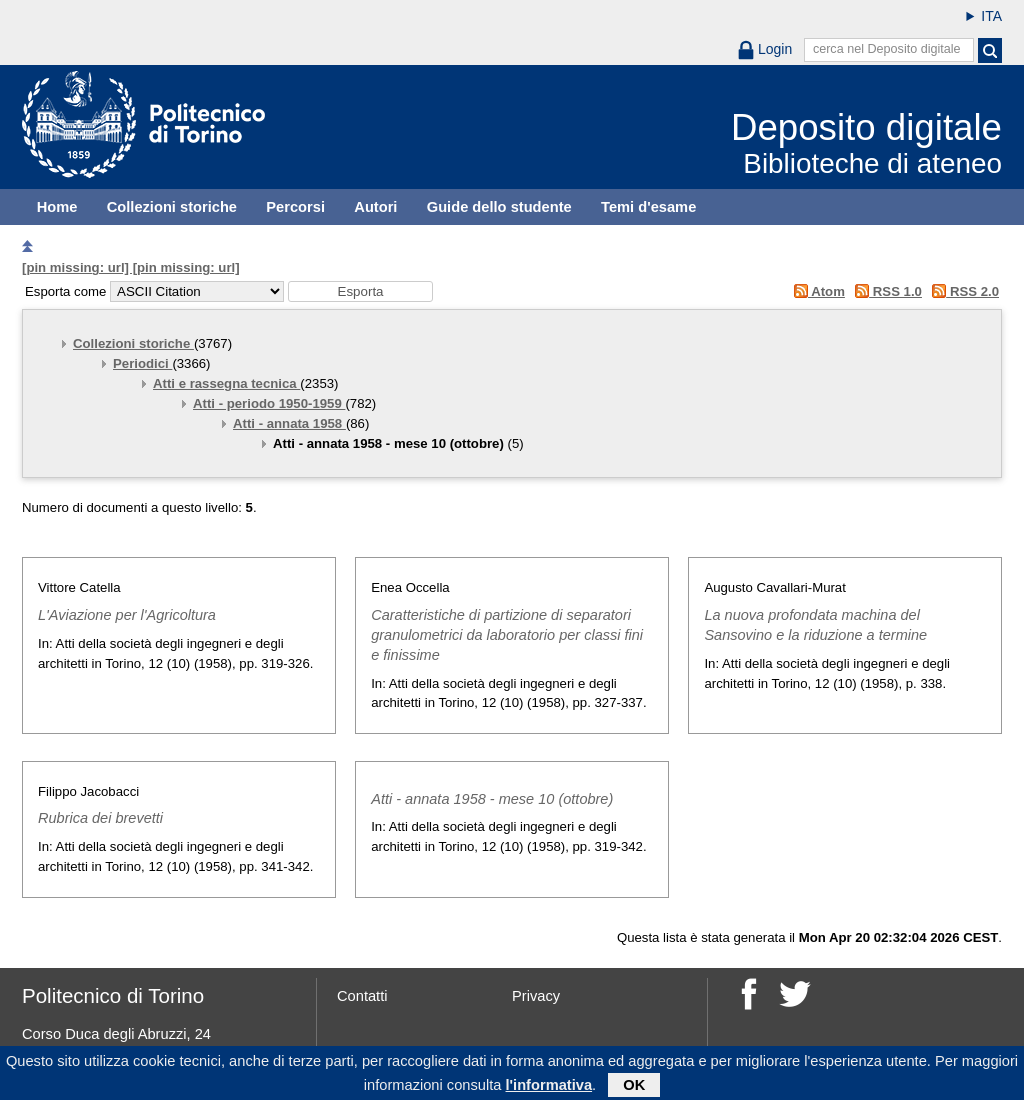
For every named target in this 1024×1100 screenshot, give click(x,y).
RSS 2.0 (962, 291)
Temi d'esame (648, 207)
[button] (360, 291)
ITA (991, 16)
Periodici (142, 363)
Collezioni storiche (172, 207)
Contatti (362, 996)
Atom (815, 291)
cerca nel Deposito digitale (887, 49)
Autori (375, 207)
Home (57, 207)
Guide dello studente (499, 207)
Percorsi (295, 207)
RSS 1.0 (885, 291)
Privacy (536, 996)
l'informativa (549, 1088)
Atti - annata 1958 (289, 423)
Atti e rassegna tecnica (226, 383)
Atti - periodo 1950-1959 (269, 403)
